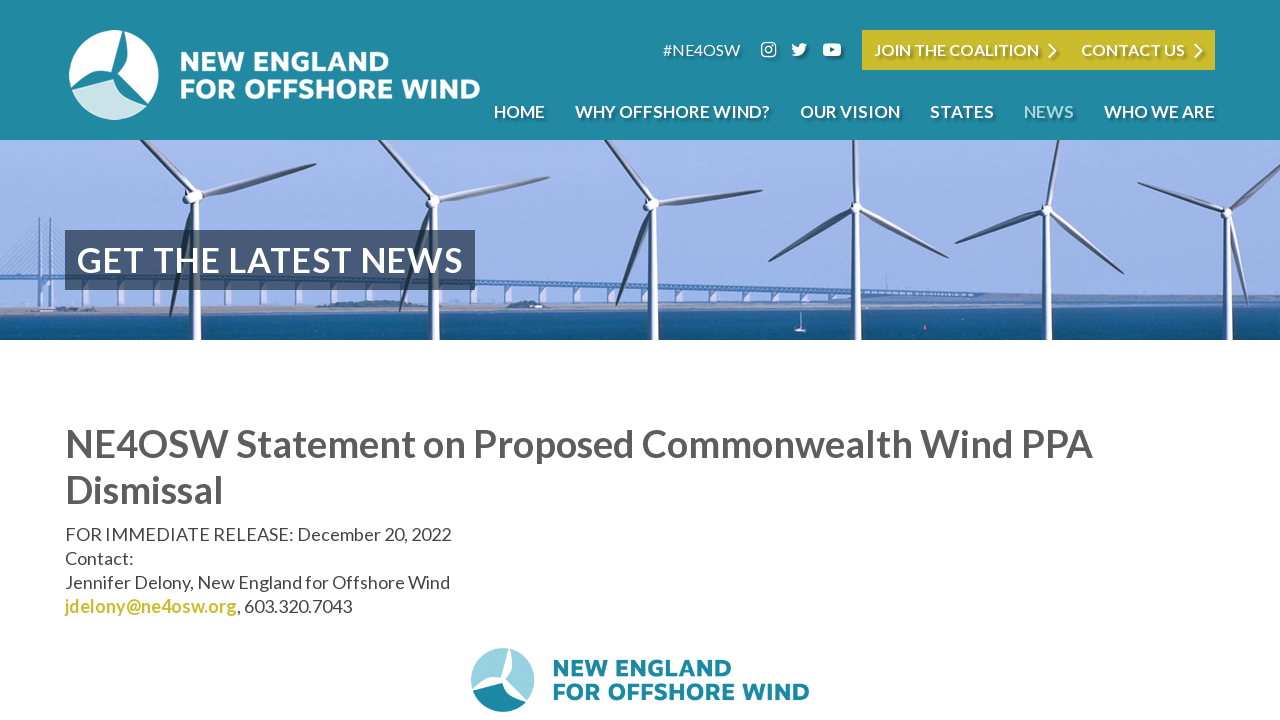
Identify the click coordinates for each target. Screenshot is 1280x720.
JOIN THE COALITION (956, 49)
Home (519, 111)
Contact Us (1133, 49)
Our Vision (850, 111)
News (1049, 111)
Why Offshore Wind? (672, 111)
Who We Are (1159, 111)
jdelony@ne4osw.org (151, 606)
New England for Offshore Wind (275, 75)
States (962, 111)
